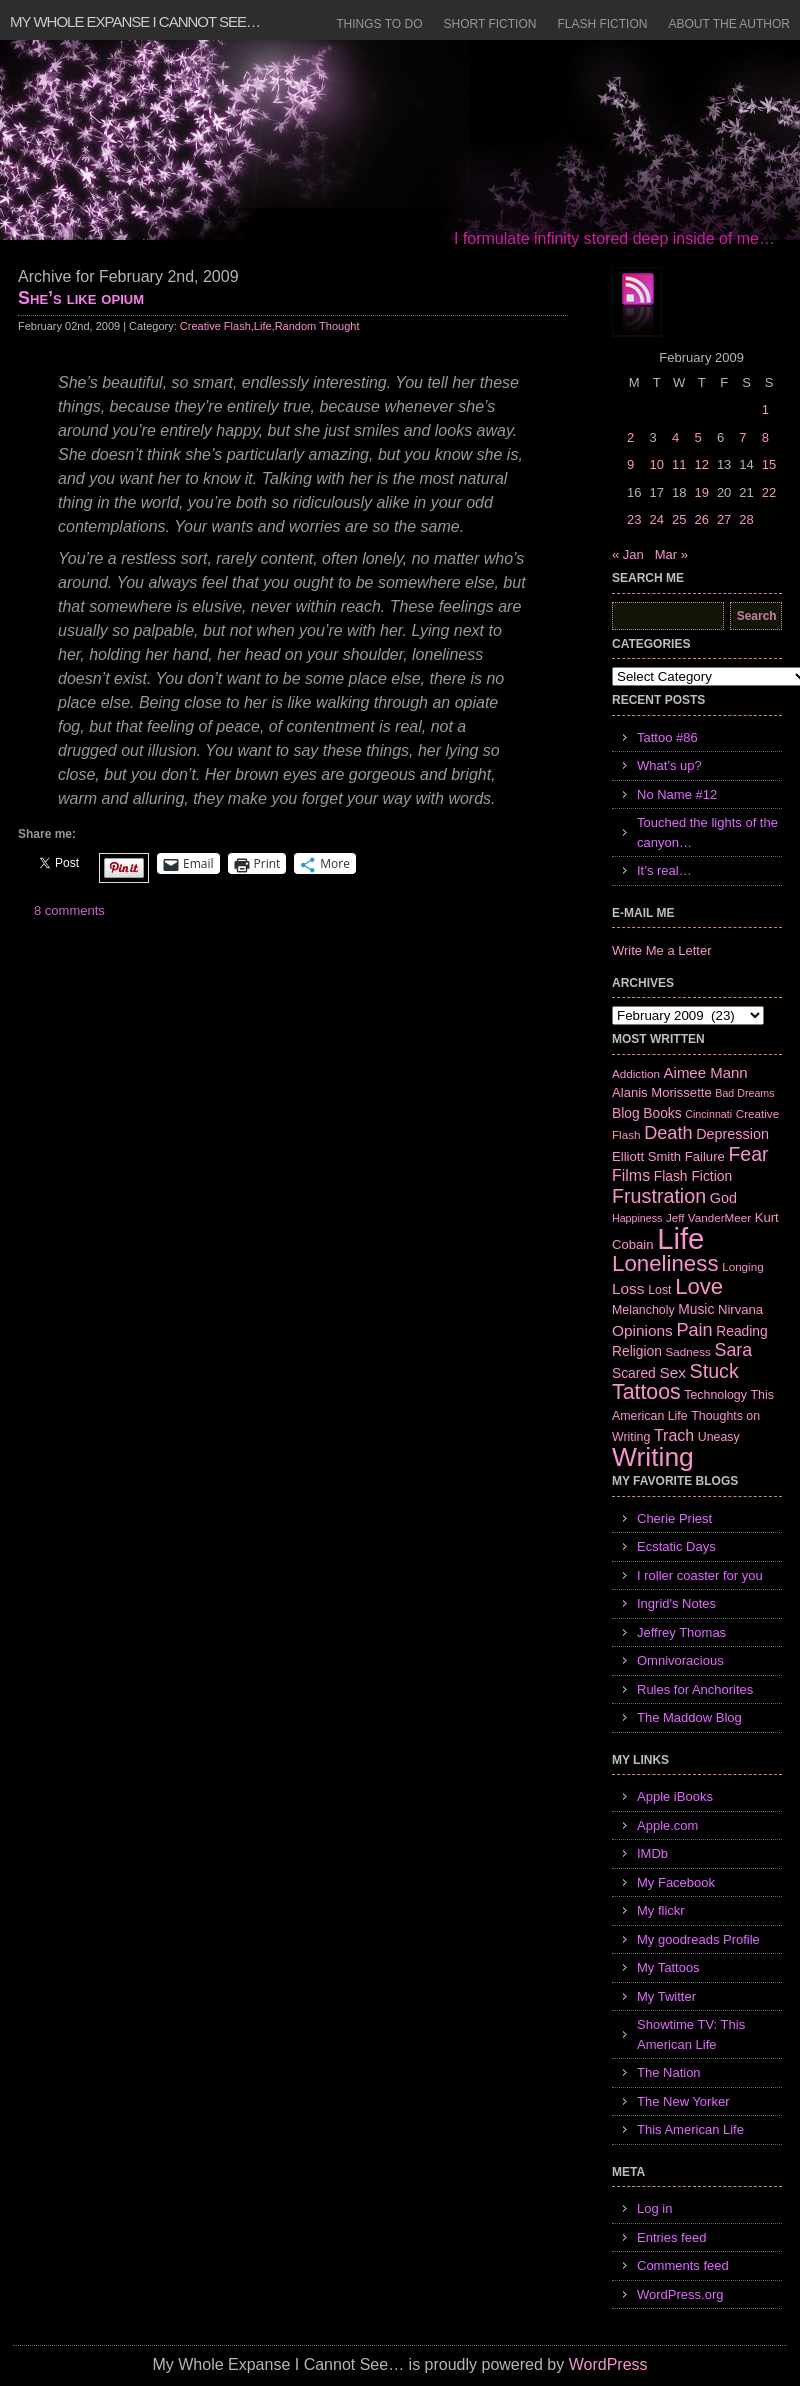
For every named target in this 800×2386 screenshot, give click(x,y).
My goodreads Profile (698, 1939)
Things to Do (379, 24)
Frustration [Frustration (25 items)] (659, 1196)
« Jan (628, 554)
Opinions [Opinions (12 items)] (642, 1330)
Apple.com (667, 1825)
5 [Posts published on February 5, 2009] (697, 437)
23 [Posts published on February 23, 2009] (634, 519)
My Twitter (666, 1996)
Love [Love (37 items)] (699, 1286)
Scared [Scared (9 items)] (634, 1373)
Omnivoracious (680, 1660)
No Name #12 (677, 794)
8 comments (69, 910)
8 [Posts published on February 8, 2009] (765, 437)
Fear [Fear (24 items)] (748, 1154)
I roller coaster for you (700, 1575)
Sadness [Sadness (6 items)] (688, 1351)
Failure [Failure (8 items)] (705, 1156)
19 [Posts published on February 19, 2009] (701, 492)
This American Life (690, 2129)
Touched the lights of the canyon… (707, 832)
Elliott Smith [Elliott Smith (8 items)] (646, 1156)
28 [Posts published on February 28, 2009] (746, 519)
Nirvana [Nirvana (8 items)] (740, 1309)
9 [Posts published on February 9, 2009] (630, 464)
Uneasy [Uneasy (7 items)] (719, 1437)
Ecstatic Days (676, 1546)
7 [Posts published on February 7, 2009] (742, 437)
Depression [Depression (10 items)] (732, 1134)
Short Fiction (490, 24)
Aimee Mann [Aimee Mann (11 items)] (706, 1072)
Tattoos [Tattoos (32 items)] (646, 1392)
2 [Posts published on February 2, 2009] (630, 437)
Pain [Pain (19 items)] (694, 1330)
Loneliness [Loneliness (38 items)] (665, 1263)
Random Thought (317, 326)
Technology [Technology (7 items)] (715, 1395)
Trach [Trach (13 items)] (674, 1435)
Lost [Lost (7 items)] (659, 1290)
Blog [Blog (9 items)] (626, 1113)
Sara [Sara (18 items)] (734, 1350)
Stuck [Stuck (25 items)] (714, 1371)
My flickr (661, 1910)
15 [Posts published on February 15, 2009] (769, 464)
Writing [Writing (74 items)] (653, 1457)
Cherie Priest (674, 1518)
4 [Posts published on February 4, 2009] (675, 437)
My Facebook (676, 1882)
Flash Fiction (602, 24)
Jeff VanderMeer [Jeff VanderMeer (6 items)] (708, 1217)
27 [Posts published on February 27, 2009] (724, 519)
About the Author (729, 24)
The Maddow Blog (689, 1717)
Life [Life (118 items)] (680, 1238)
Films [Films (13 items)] (631, 1175)
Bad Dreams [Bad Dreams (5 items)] (744, 1093)
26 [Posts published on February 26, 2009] (701, 519)
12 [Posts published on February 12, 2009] (701, 464)
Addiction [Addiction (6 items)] (636, 1073)
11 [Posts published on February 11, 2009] (679, 464)
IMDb (652, 1853)
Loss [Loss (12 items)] (628, 1288)
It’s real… (664, 870)
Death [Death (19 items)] (668, 1133)
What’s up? (669, 765)
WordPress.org (680, 2294)
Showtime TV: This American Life (691, 2034)
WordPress (608, 2364)
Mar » (671, 554)
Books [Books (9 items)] (662, 1113)
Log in (654, 2208)
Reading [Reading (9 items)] (741, 1331)
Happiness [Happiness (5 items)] (637, 1218)
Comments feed (683, 2265)
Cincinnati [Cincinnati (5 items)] (708, 1114)
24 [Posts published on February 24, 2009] (656, 519)
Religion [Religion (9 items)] (637, 1351)
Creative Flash (215, 326)
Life (263, 326)
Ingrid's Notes (676, 1603)
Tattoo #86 (667, 737)
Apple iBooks (675, 1796)
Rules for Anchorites (695, 1689)
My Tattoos (668, 1967)
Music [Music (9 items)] (696, 1309)
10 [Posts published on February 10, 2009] (656, 464)
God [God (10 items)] (723, 1198)
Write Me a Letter (661, 950)
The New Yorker (683, 2101)
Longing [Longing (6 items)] (743, 1266)
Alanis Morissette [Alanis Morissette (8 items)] (662, 1092)
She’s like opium (81, 298)
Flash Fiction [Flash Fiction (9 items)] (693, 1176)
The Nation (669, 2072)
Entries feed (671, 2237)
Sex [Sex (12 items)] (672, 1372)
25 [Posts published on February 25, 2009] (679, 519)
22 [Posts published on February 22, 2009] (769, 492)
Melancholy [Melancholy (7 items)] (643, 1310)
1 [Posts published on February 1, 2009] (765, 409)
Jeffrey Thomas (681, 1632)
